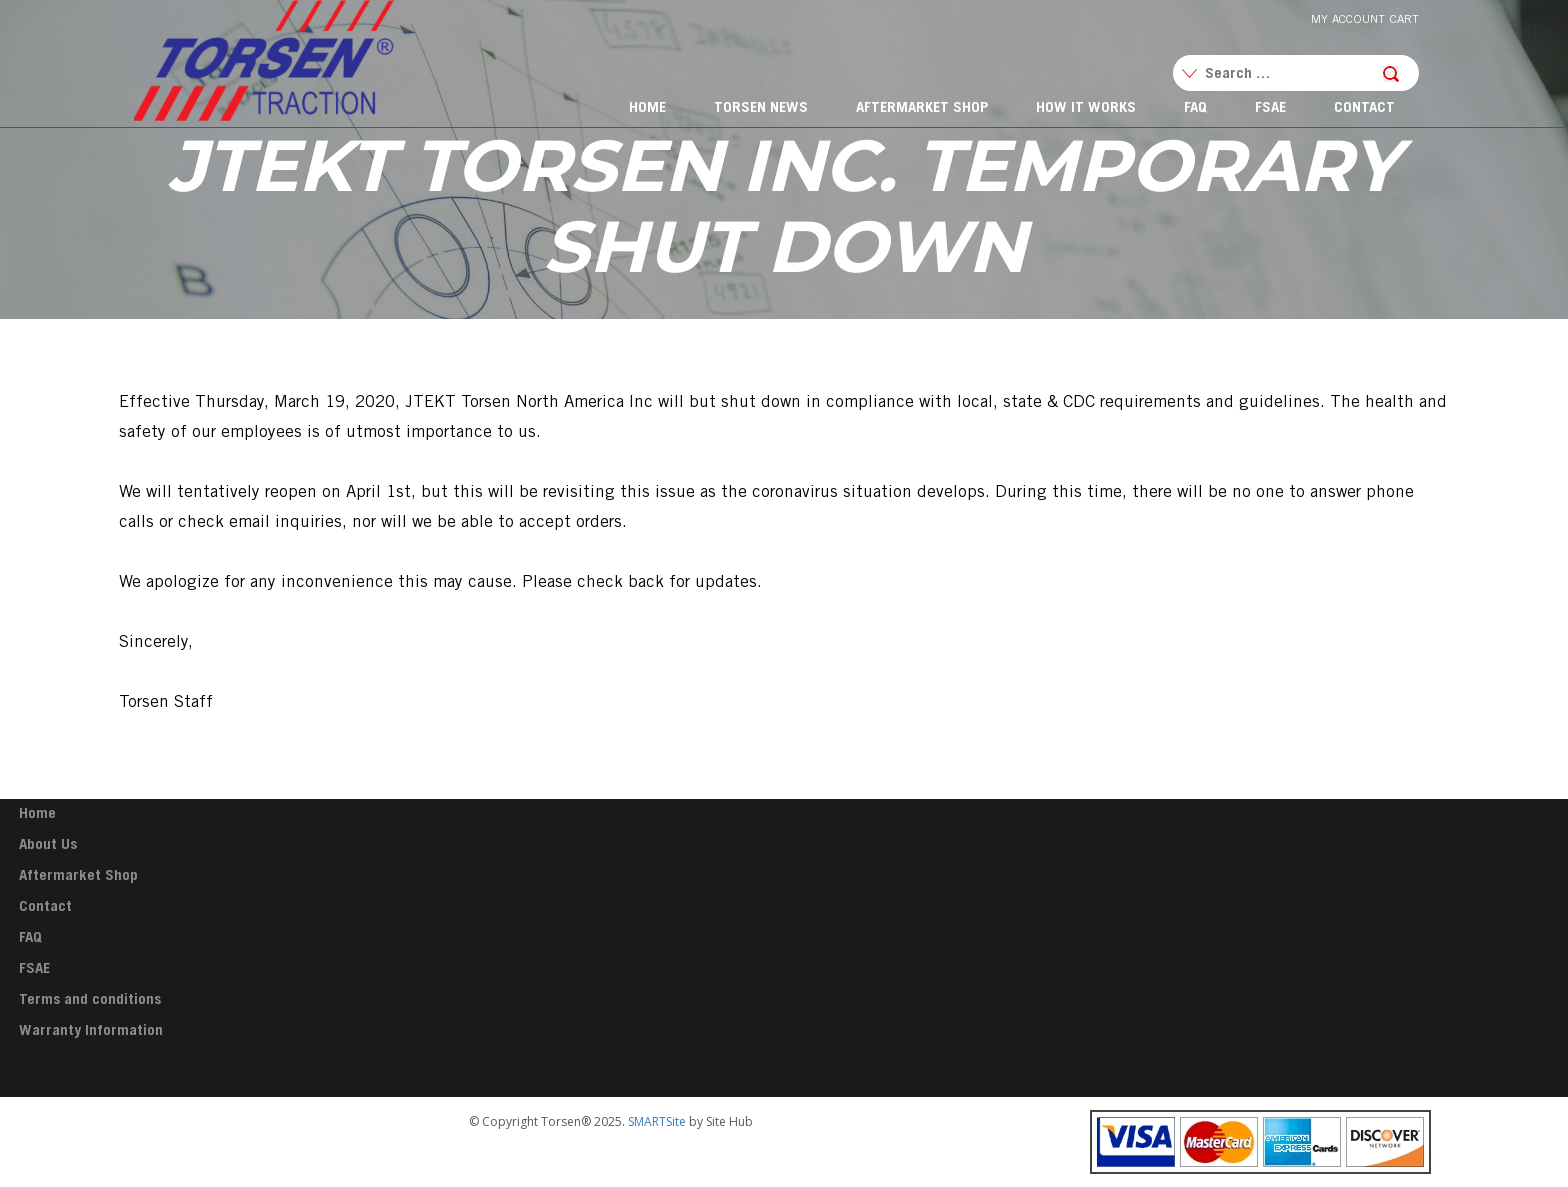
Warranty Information (91, 1031)
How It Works (1086, 108)
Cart (1404, 20)
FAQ (1195, 108)
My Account (1348, 20)
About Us (48, 845)
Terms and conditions (90, 1000)
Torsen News (761, 108)
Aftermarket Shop (922, 108)
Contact (1364, 108)
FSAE (1270, 108)
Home (647, 108)
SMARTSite (657, 1121)
